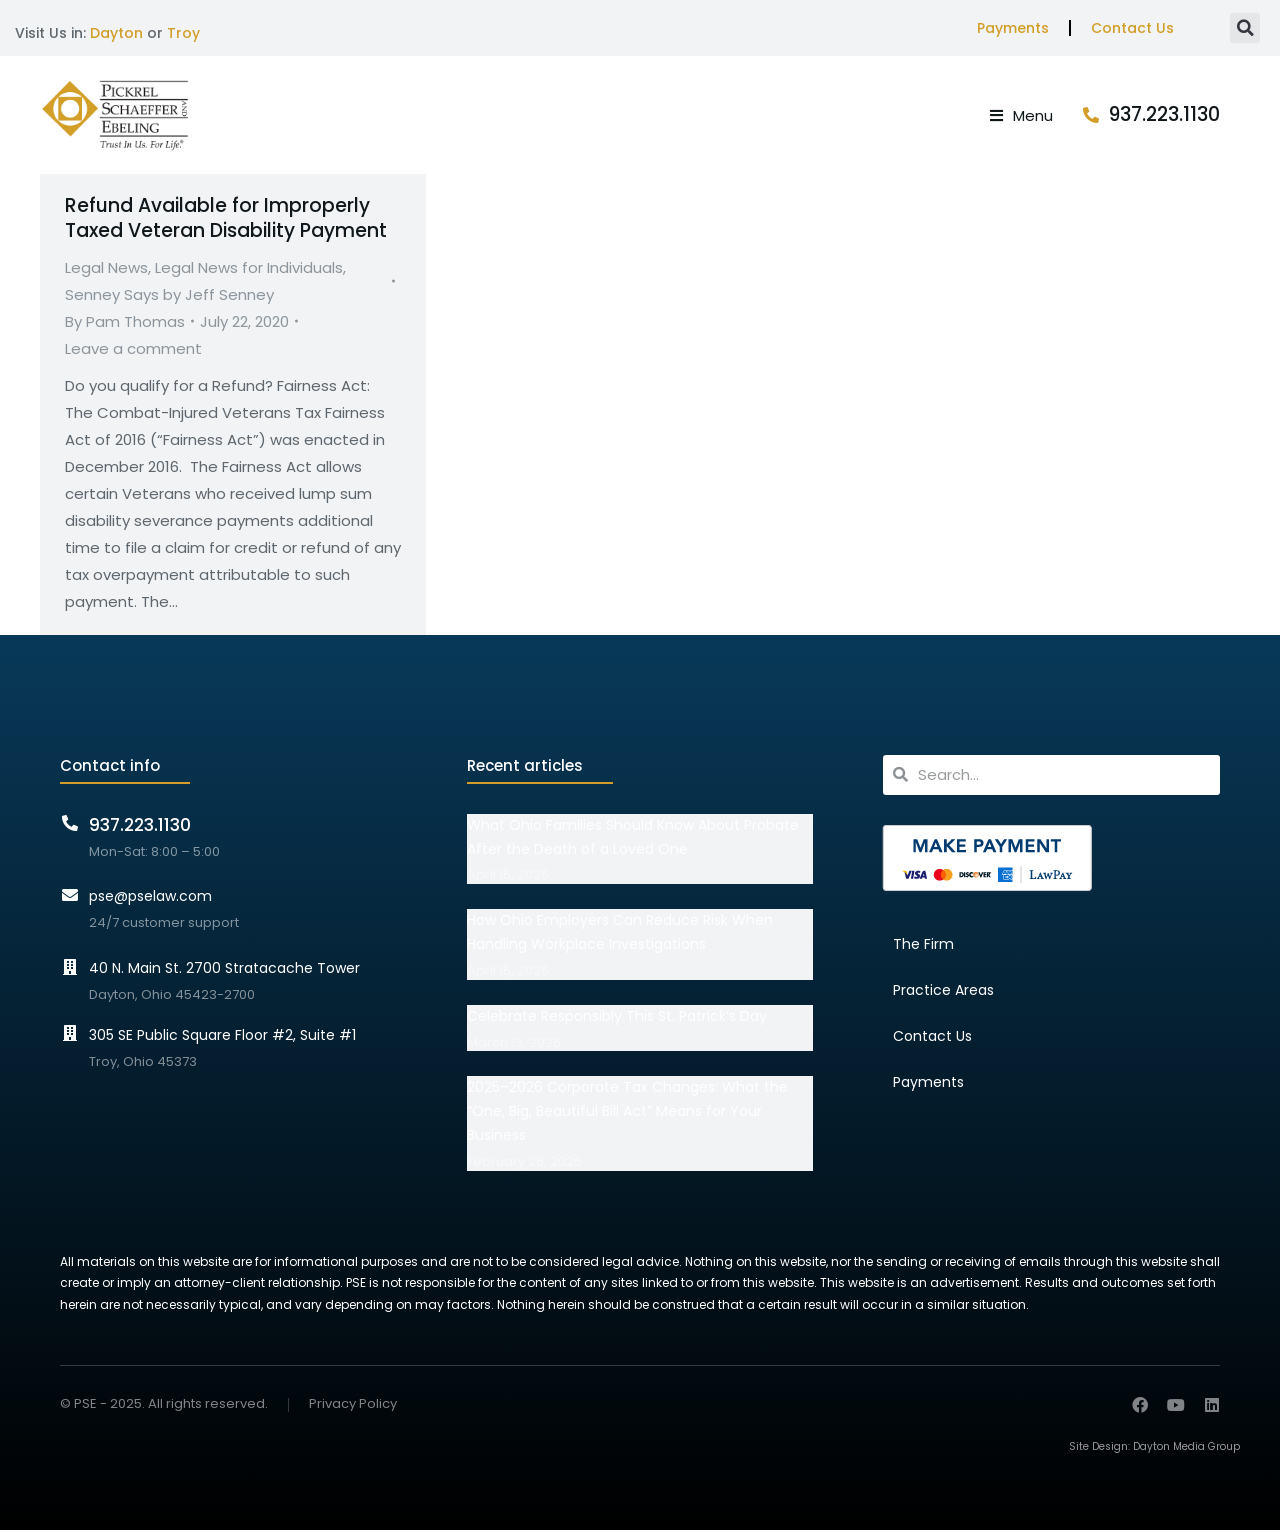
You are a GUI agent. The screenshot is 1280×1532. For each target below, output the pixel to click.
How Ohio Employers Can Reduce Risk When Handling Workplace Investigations (620, 934)
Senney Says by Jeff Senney (169, 295)
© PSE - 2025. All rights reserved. (164, 1405)
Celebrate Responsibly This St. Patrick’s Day (617, 1017)
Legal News (106, 268)
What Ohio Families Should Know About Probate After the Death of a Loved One (633, 838)
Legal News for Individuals (249, 268)
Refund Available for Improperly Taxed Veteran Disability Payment (226, 220)
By (125, 322)
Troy (183, 33)
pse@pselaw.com (150, 898)
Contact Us (1132, 28)
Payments (1013, 28)
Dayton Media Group (1186, 1448)
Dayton (116, 33)
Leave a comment (133, 349)
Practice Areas (943, 991)
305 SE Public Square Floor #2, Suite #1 (222, 1036)
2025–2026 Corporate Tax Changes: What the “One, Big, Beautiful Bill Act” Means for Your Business (627, 1113)
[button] (1245, 28)
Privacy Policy (353, 1406)
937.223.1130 (1164, 115)
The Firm (923, 945)
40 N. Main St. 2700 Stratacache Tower (224, 970)
